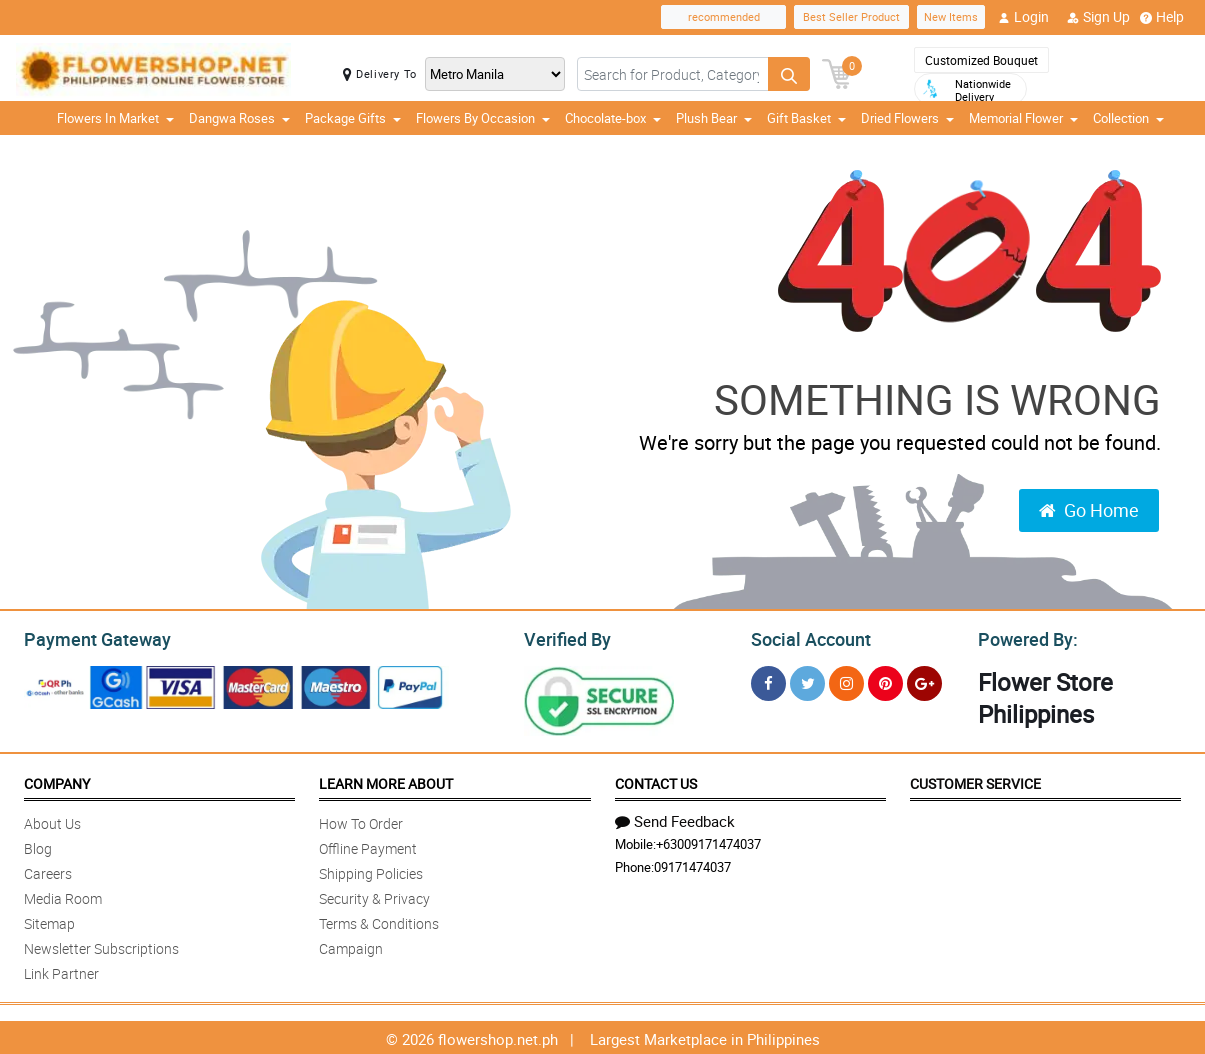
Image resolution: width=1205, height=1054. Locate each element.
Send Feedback (675, 818)
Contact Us (656, 780)
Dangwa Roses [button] (239, 118)
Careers (48, 870)
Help (1162, 17)
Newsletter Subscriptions (101, 945)
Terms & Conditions (379, 920)
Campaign (351, 945)
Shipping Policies (371, 870)
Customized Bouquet (981, 60)
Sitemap (49, 920)
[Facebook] (768, 680)
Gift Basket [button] (806, 118)
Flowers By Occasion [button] (483, 118)
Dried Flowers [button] (907, 118)
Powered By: (1025, 637)
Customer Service (975, 780)
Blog (38, 845)
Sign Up (1098, 17)
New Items (951, 16)
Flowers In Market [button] (115, 118)
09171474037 (692, 864)
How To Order (361, 820)
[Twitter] (807, 680)
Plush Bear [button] (714, 118)
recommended (724, 16)
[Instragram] (846, 680)
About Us (52, 820)
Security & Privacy (374, 895)
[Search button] (789, 74)
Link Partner (61, 970)
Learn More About (386, 780)
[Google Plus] (924, 680)
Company (57, 780)
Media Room (63, 895)
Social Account (805, 637)
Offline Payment (368, 845)
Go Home (1089, 510)
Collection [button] (1128, 118)
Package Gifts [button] (353, 118)
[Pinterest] (885, 680)
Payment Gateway (89, 637)
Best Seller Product (851, 16)
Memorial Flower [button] (1023, 118)
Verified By (565, 637)
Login (1023, 17)
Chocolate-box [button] (613, 118)
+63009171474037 (708, 841)
